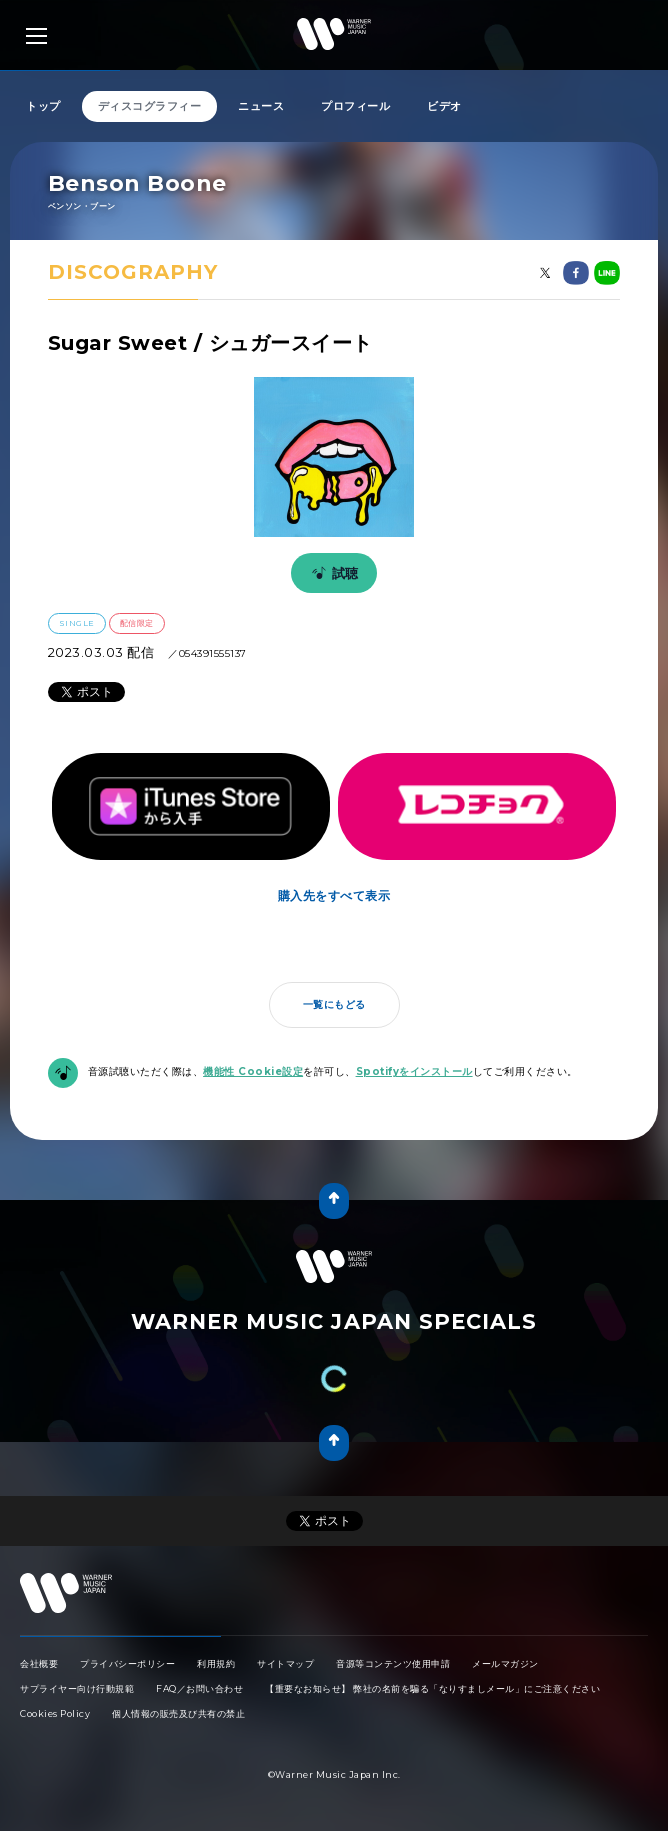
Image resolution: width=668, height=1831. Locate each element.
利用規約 (216, 1663)
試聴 (332, 573)
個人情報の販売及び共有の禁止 (178, 1713)
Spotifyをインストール (414, 1071)
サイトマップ (285, 1663)
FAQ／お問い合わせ (199, 1688)
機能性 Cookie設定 (253, 1071)
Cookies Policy (55, 1713)
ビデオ (444, 106)
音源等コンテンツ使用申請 (393, 1663)
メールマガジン (505, 1663)
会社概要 (39, 1663)
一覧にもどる (334, 1004)
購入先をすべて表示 (334, 895)
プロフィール (355, 106)
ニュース (261, 106)
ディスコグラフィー (150, 106)
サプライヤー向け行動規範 (77, 1688)
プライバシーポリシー (127, 1663)
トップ (43, 106)
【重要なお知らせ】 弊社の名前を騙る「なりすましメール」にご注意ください (432, 1688)
